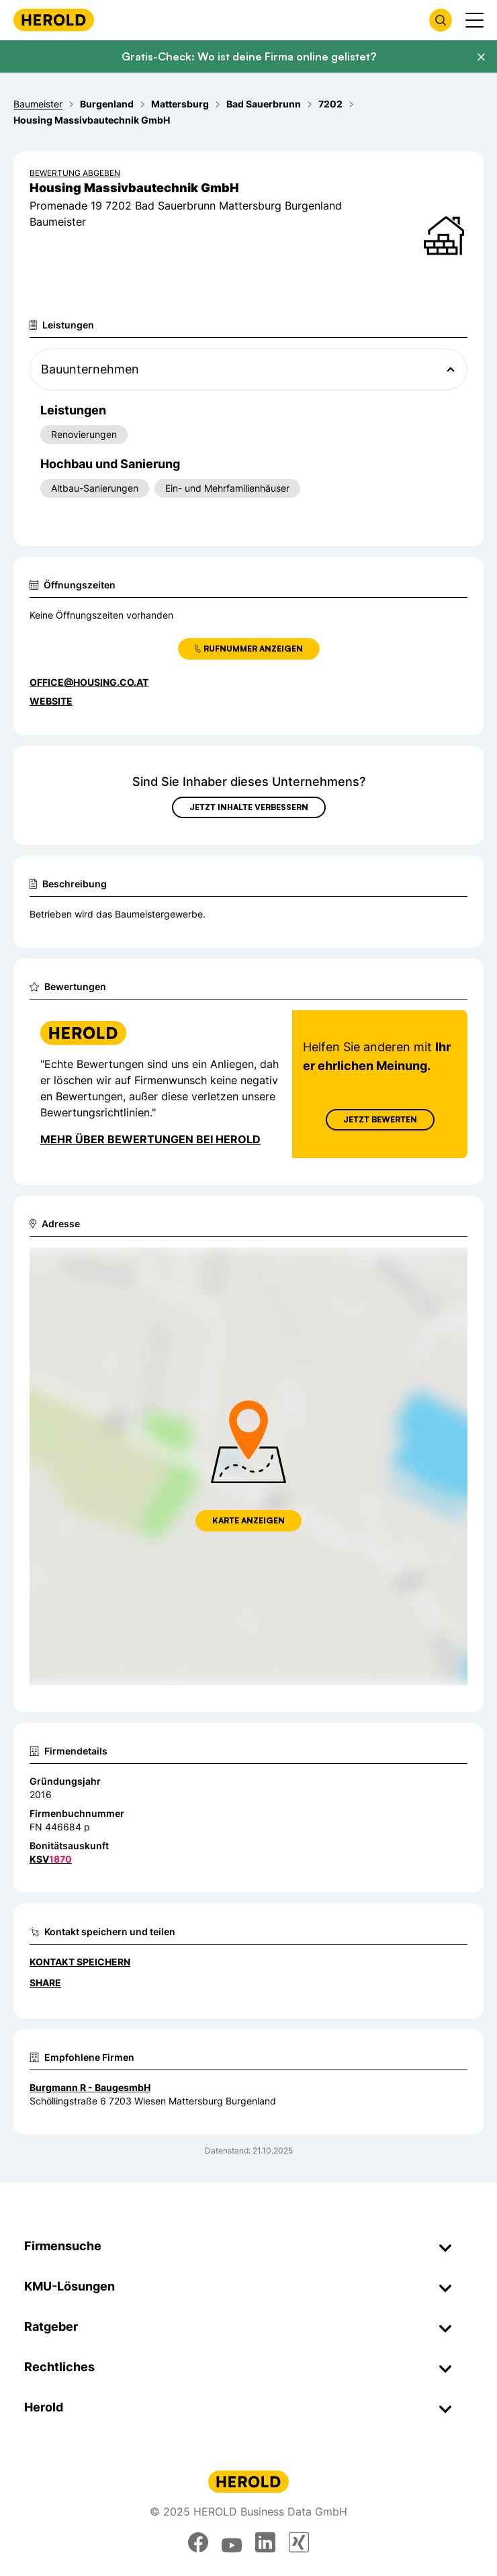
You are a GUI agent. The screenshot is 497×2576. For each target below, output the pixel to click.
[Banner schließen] (481, 57)
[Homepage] (53, 20)
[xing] (299, 2542)
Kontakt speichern (80, 1961)
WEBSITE (51, 701)
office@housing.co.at (89, 682)
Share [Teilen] (45, 1982)
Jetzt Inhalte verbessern (248, 807)
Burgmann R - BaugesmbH (90, 2087)
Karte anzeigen (248, 1520)
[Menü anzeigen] (474, 20)
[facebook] (198, 2542)
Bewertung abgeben (75, 173)
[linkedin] (265, 2542)
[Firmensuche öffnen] (440, 20)
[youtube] (232, 2542)
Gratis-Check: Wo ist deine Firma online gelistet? (249, 56)
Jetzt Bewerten (380, 1119)
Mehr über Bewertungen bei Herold (150, 1139)
